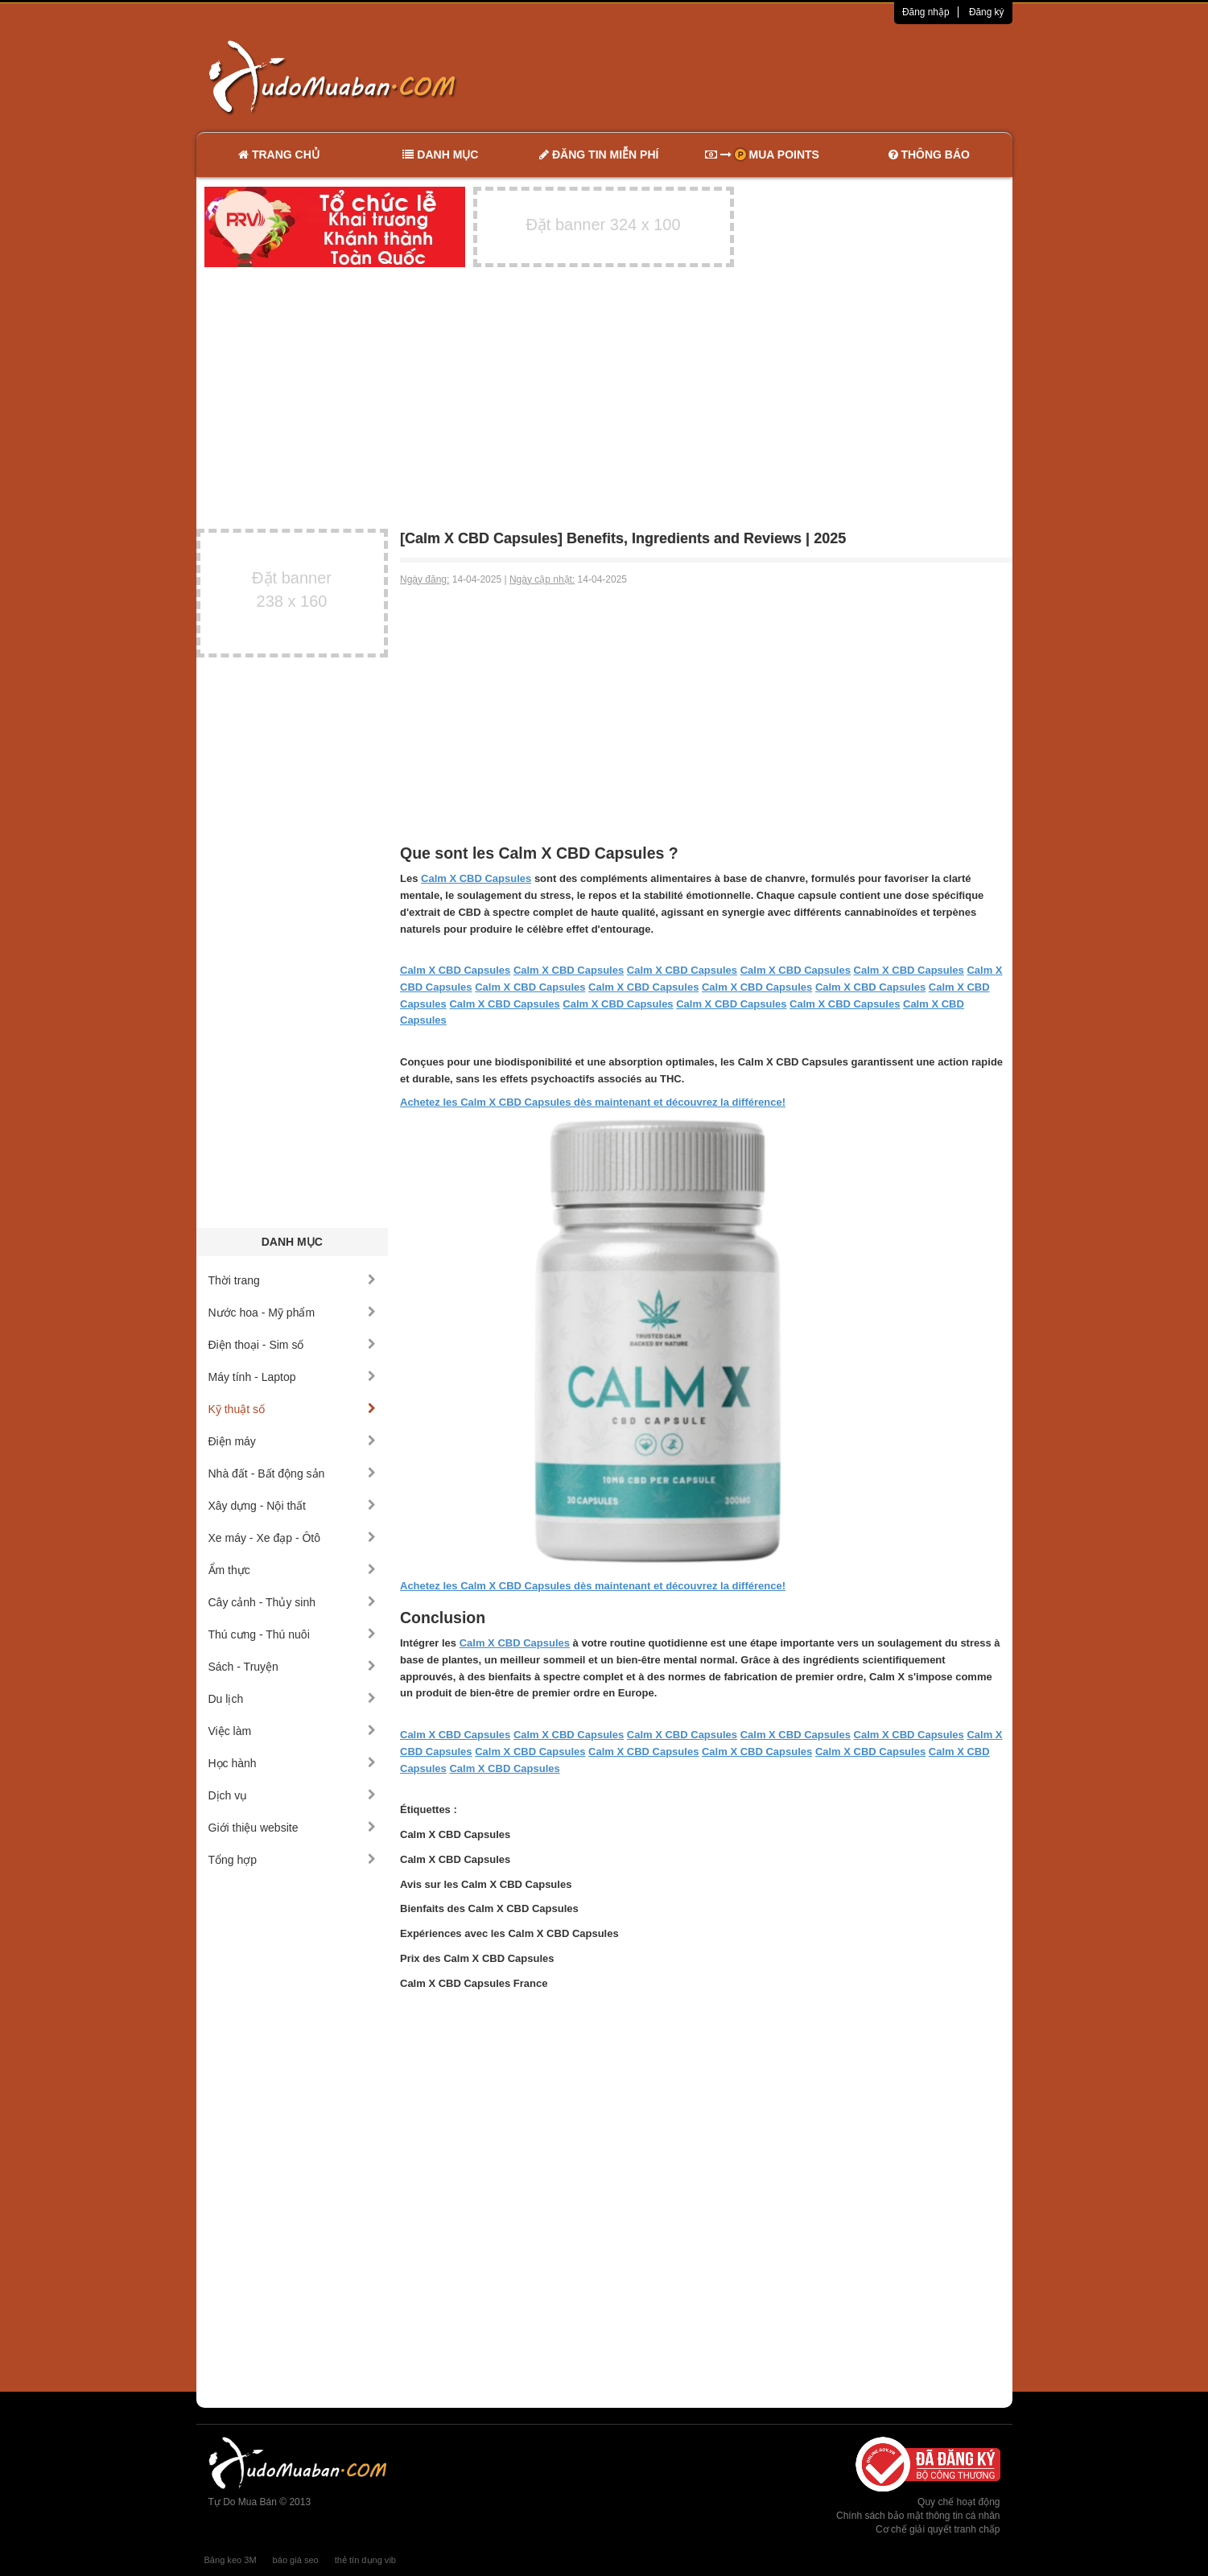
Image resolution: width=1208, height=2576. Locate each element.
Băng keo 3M (230, 2560)
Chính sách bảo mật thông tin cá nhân (918, 2515)
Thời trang (292, 1280)
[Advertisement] (773, 76)
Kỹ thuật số (292, 1409)
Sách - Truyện (292, 1666)
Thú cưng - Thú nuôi (292, 1634)
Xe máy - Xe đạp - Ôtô (292, 1537)
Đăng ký (986, 12)
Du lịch (292, 1698)
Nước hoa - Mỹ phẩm (292, 1312)
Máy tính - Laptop (292, 1376)
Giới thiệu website (292, 1827)
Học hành (292, 1763)
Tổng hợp (292, 1859)
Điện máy (292, 1441)
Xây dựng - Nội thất (292, 1505)
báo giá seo (296, 2560)
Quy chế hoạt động (958, 2502)
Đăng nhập (926, 12)
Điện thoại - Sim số (292, 1344)
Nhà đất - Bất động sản (292, 1473)
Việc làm (292, 1731)
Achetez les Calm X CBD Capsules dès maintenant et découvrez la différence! (592, 1102)
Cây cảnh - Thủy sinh (292, 1602)
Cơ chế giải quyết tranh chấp (938, 2529)
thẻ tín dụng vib (365, 2560)
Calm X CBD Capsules (476, 878)
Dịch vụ (292, 1795)
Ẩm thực (292, 1570)
